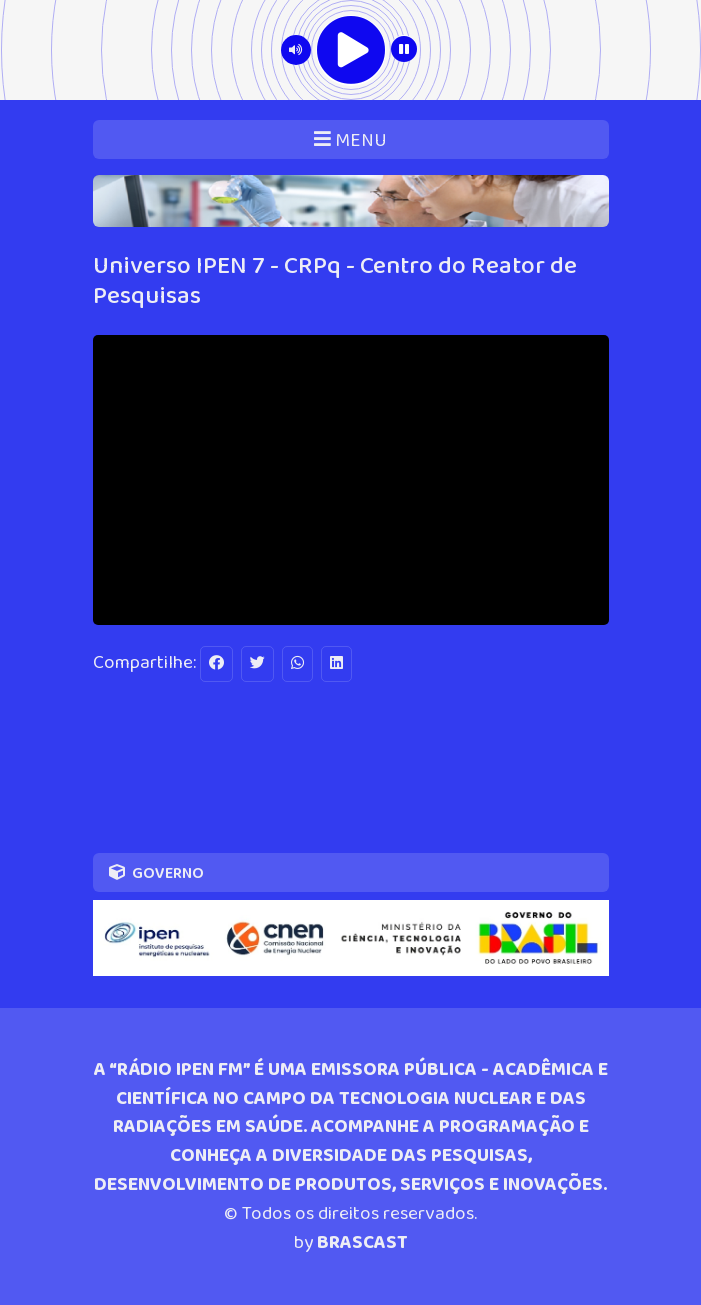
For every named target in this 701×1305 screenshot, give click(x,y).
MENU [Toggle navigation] (350, 140)
